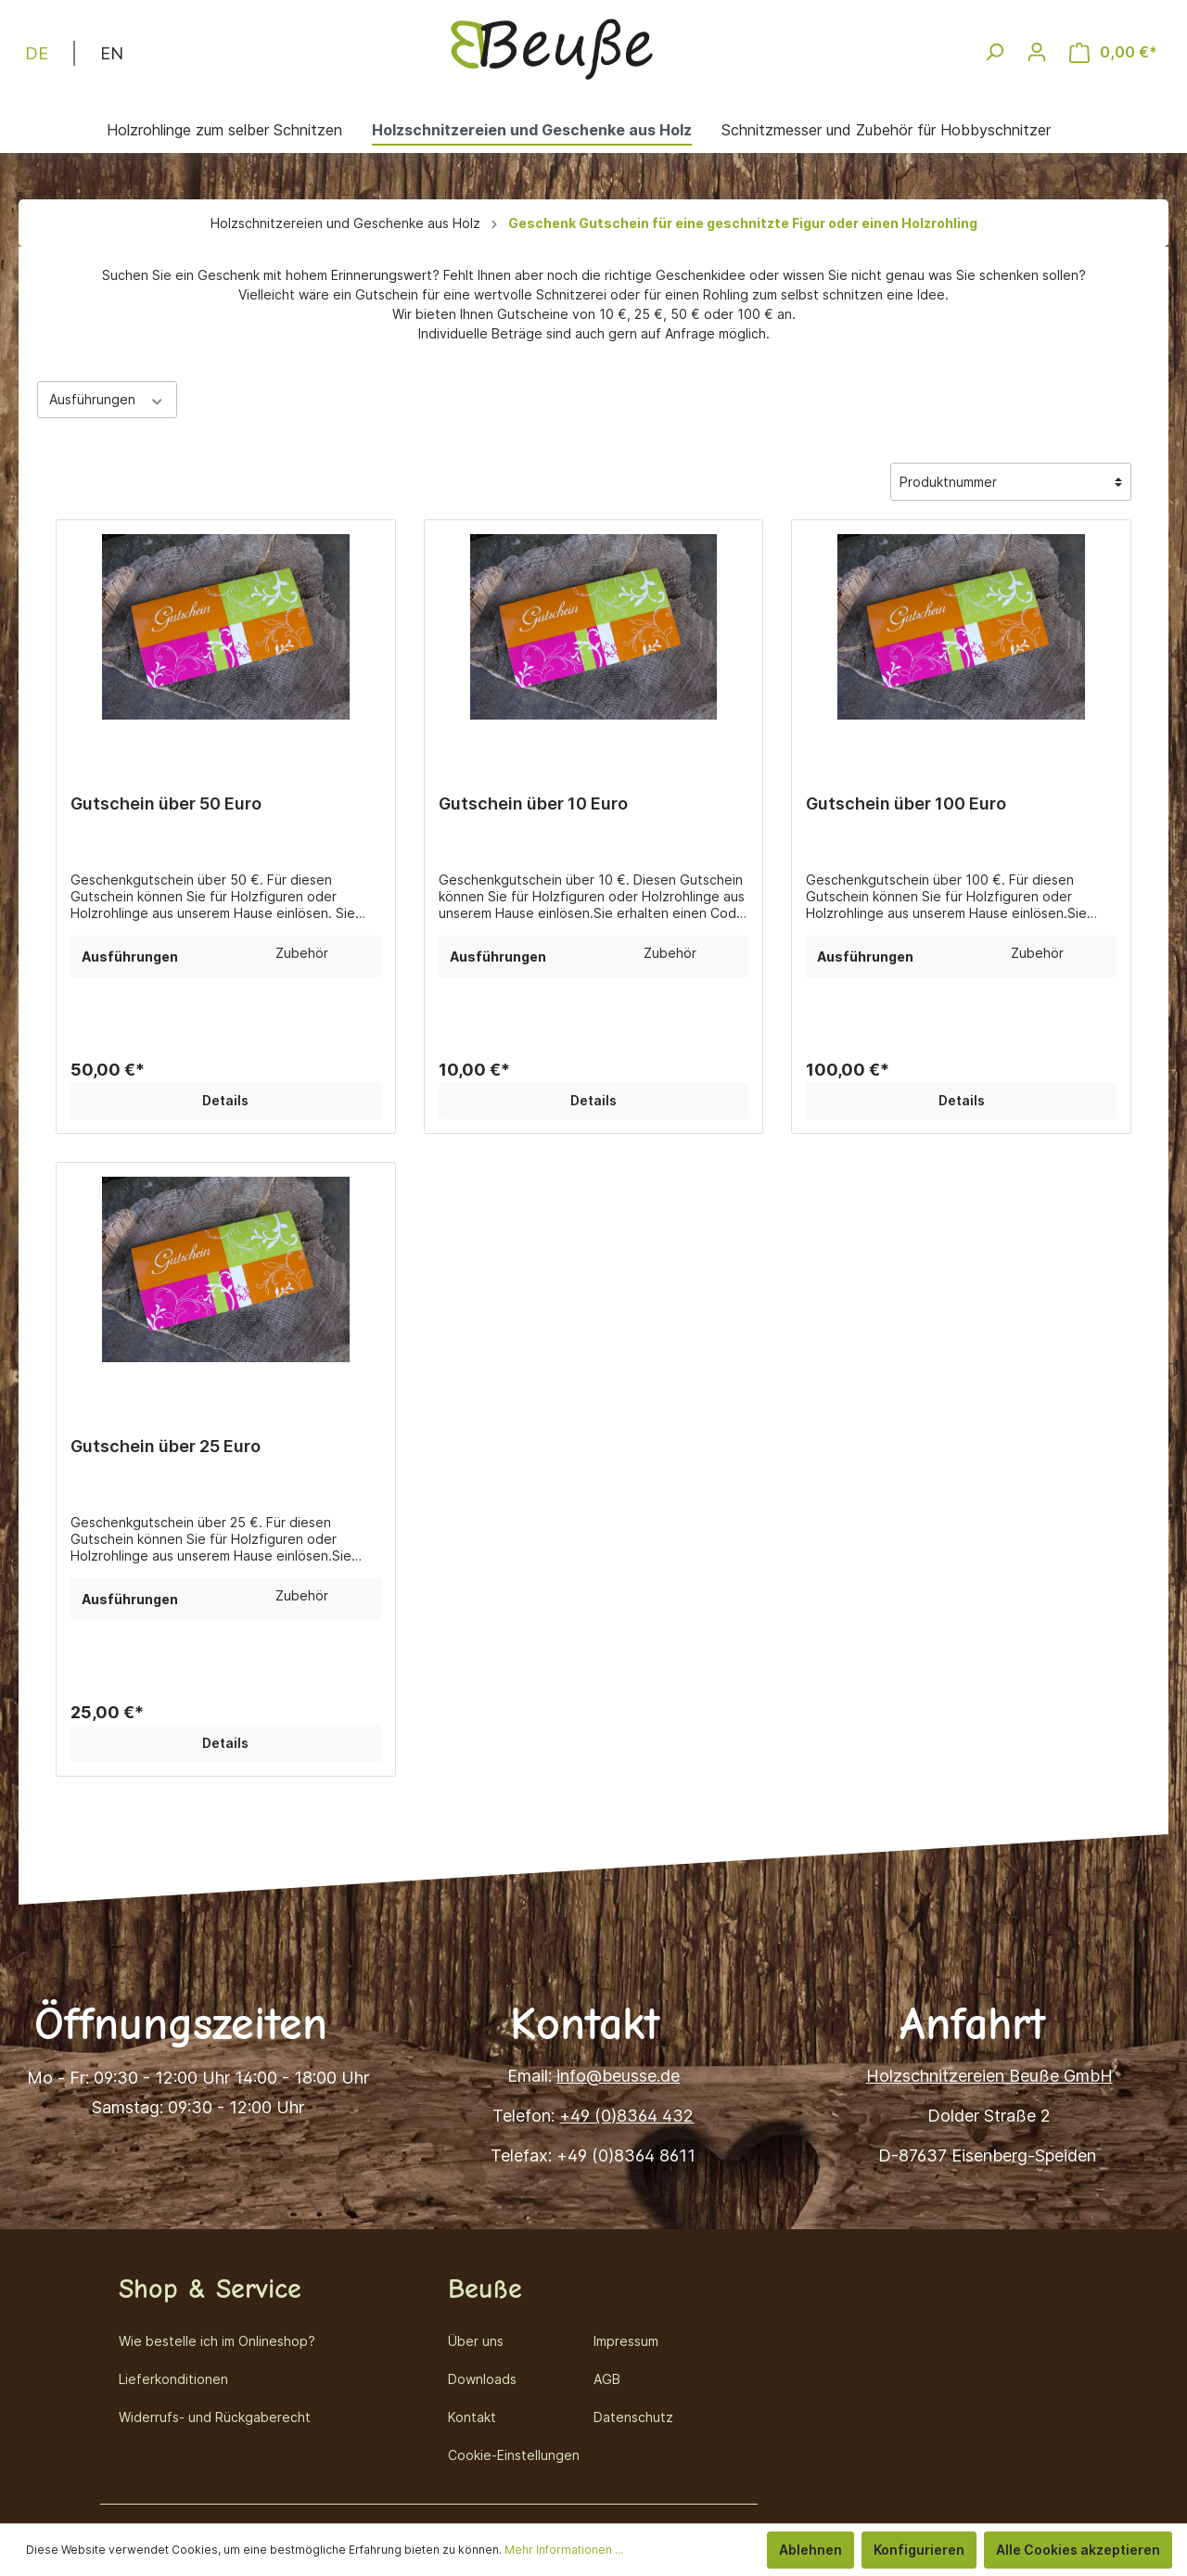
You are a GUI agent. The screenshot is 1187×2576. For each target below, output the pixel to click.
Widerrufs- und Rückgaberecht (215, 2417)
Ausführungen (107, 398)
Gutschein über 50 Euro (166, 803)
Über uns (476, 2341)
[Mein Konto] (1036, 52)
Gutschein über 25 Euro (165, 1446)
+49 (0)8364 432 (626, 2115)
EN (111, 52)
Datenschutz (633, 2417)
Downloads (482, 2379)
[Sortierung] (1010, 482)
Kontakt (472, 2417)
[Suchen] (994, 52)
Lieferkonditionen (173, 2379)
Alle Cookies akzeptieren (1078, 2549)
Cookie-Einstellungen (514, 2455)
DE (36, 52)
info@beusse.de (618, 2075)
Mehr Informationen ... (563, 2550)
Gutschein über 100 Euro (906, 803)
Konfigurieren (919, 2549)
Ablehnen (810, 2549)
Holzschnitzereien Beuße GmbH (989, 2075)
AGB (607, 2379)
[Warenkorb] (1113, 52)
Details (225, 1100)
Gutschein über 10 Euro (533, 803)
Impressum (626, 2341)
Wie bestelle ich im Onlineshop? (217, 2341)
